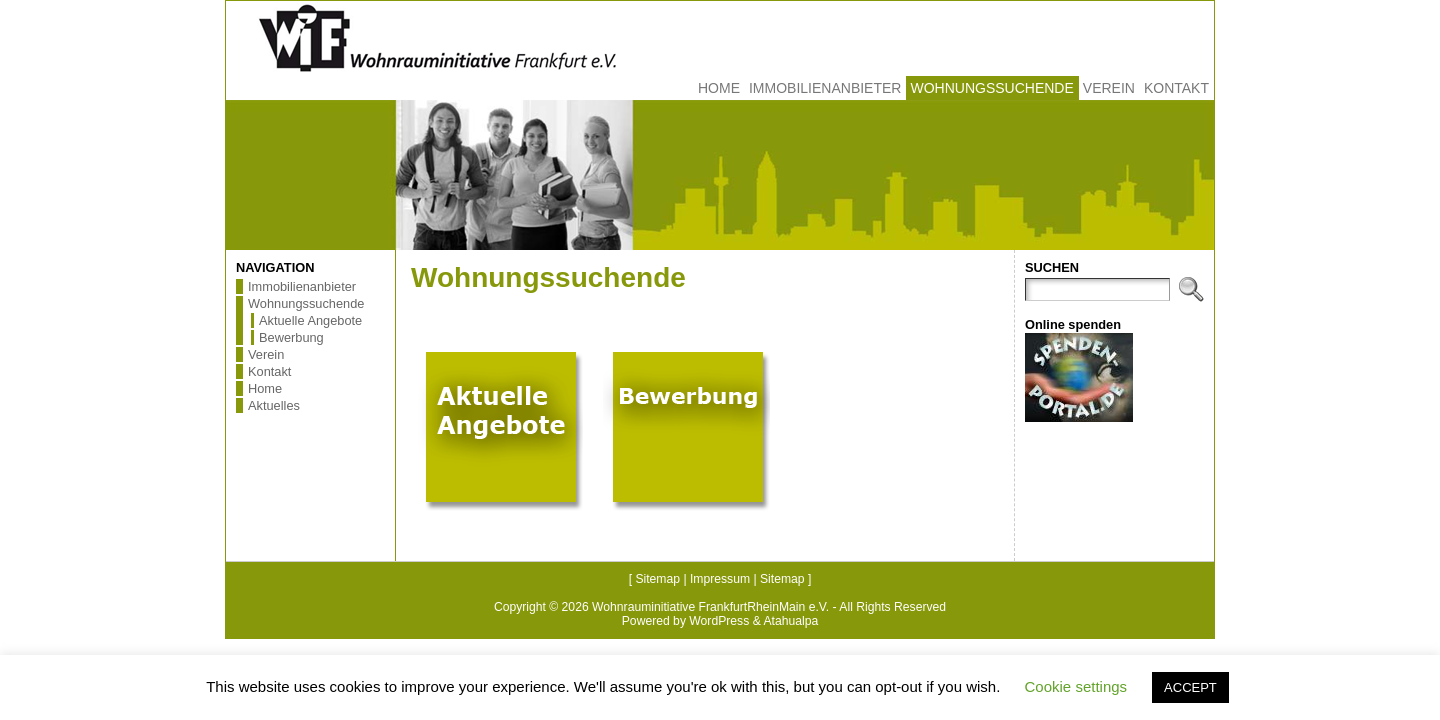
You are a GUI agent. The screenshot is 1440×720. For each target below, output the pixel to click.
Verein (266, 354)
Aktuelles (274, 405)
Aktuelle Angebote (310, 320)
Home (265, 388)
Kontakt (269, 371)
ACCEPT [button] (1190, 687)
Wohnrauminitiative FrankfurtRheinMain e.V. (710, 607)
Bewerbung (291, 337)
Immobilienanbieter (302, 286)
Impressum (720, 579)
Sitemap (657, 579)
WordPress (719, 621)
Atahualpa (790, 621)
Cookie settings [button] (1076, 686)
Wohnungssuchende (306, 303)
